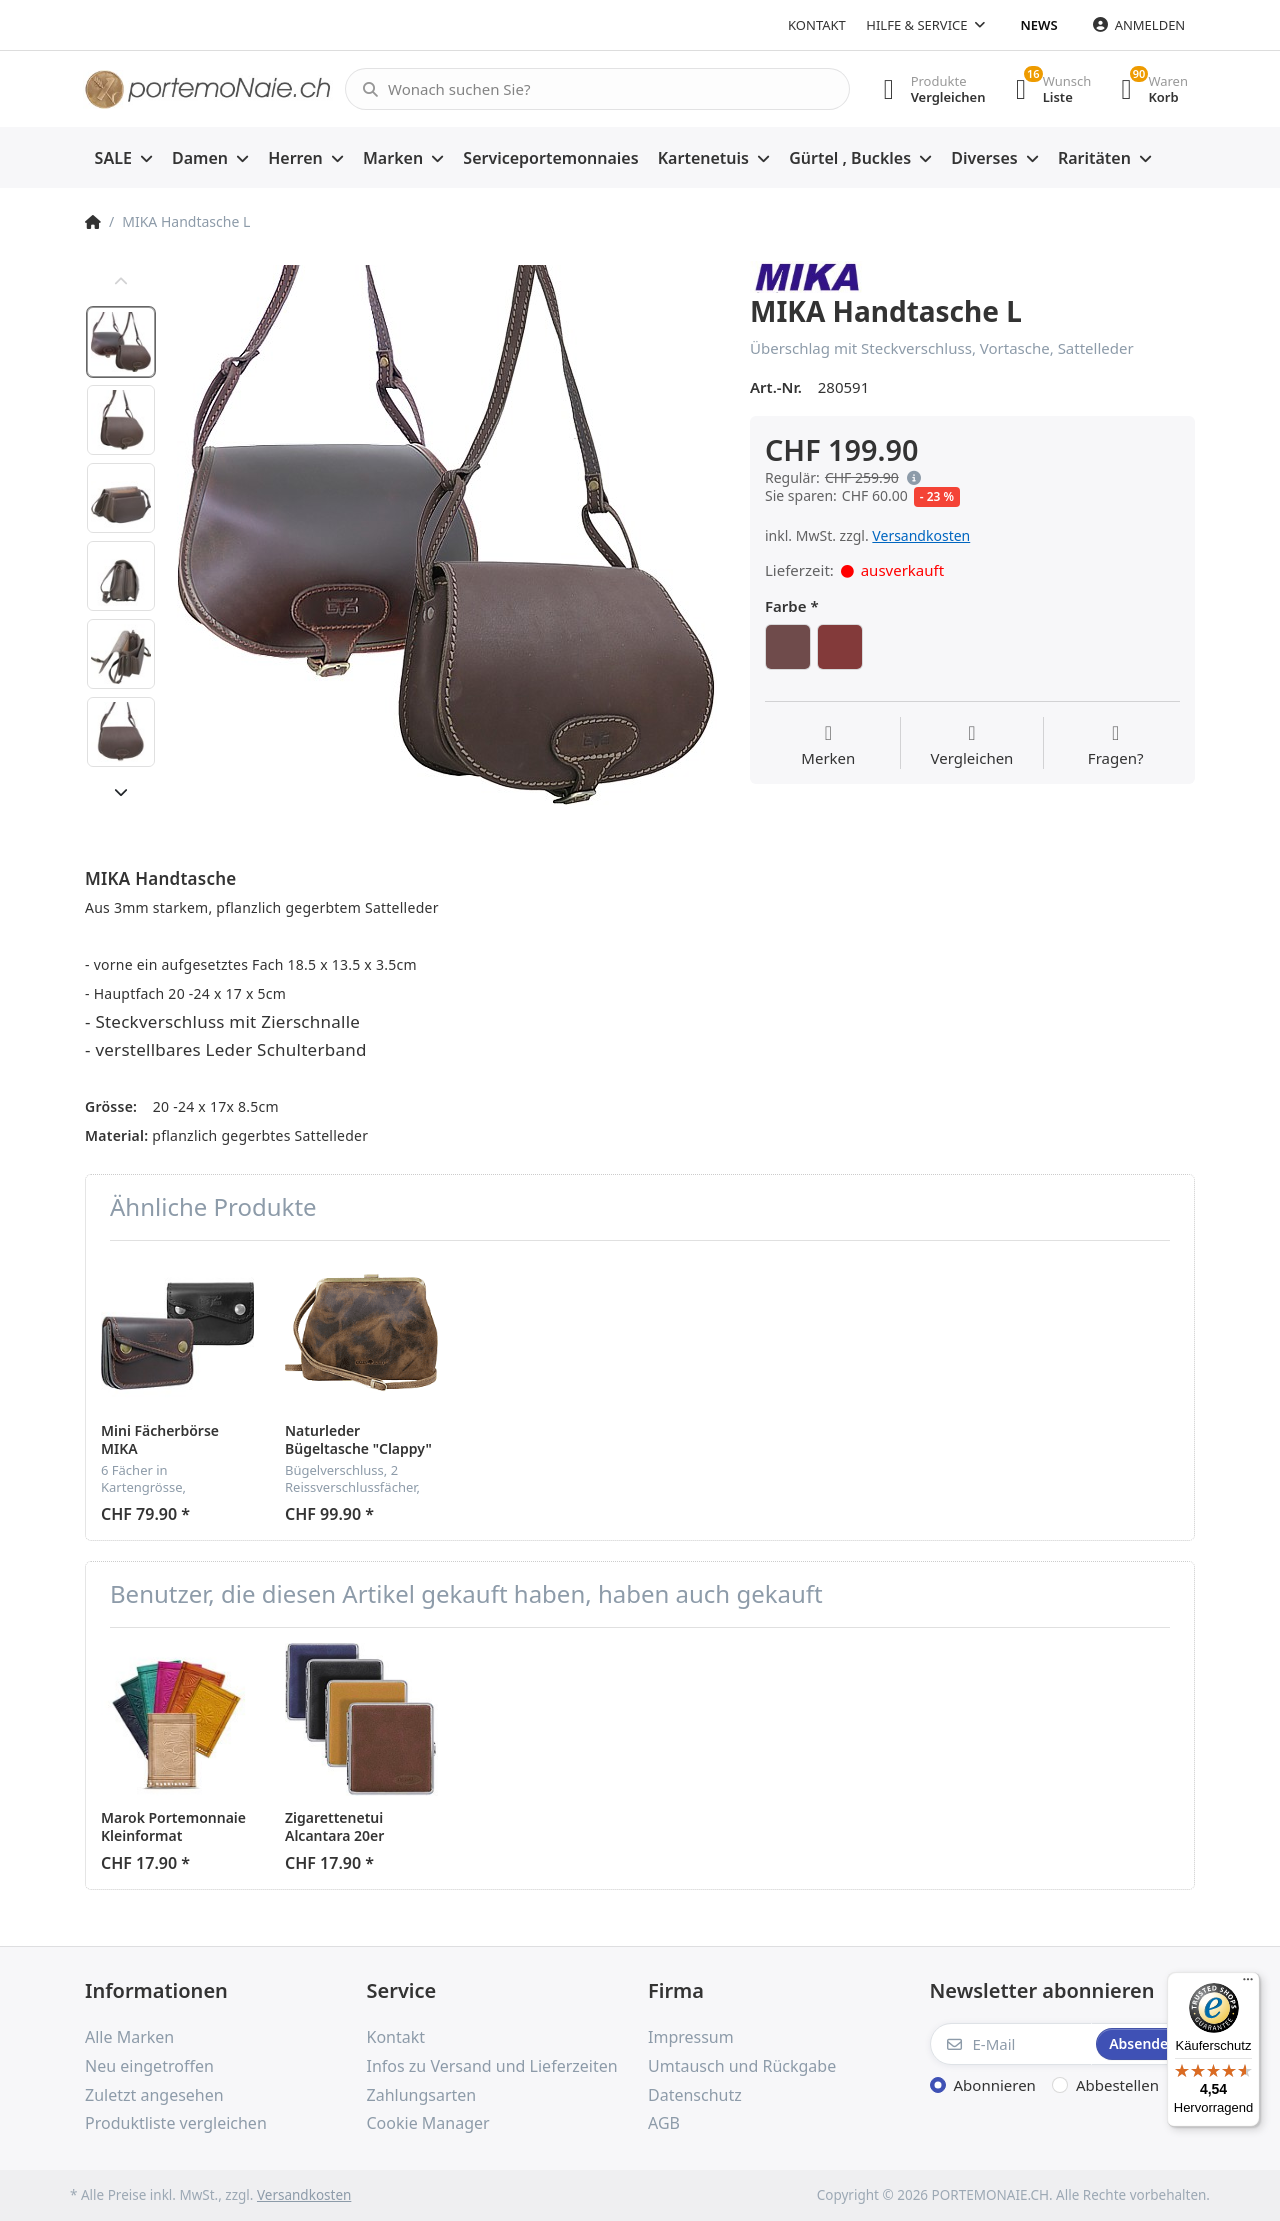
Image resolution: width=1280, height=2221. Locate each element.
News (1039, 25)
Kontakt (817, 25)
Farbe (786, 606)
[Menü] (1248, 1984)
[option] (446, 534)
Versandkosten (921, 535)
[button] (910, 478)
